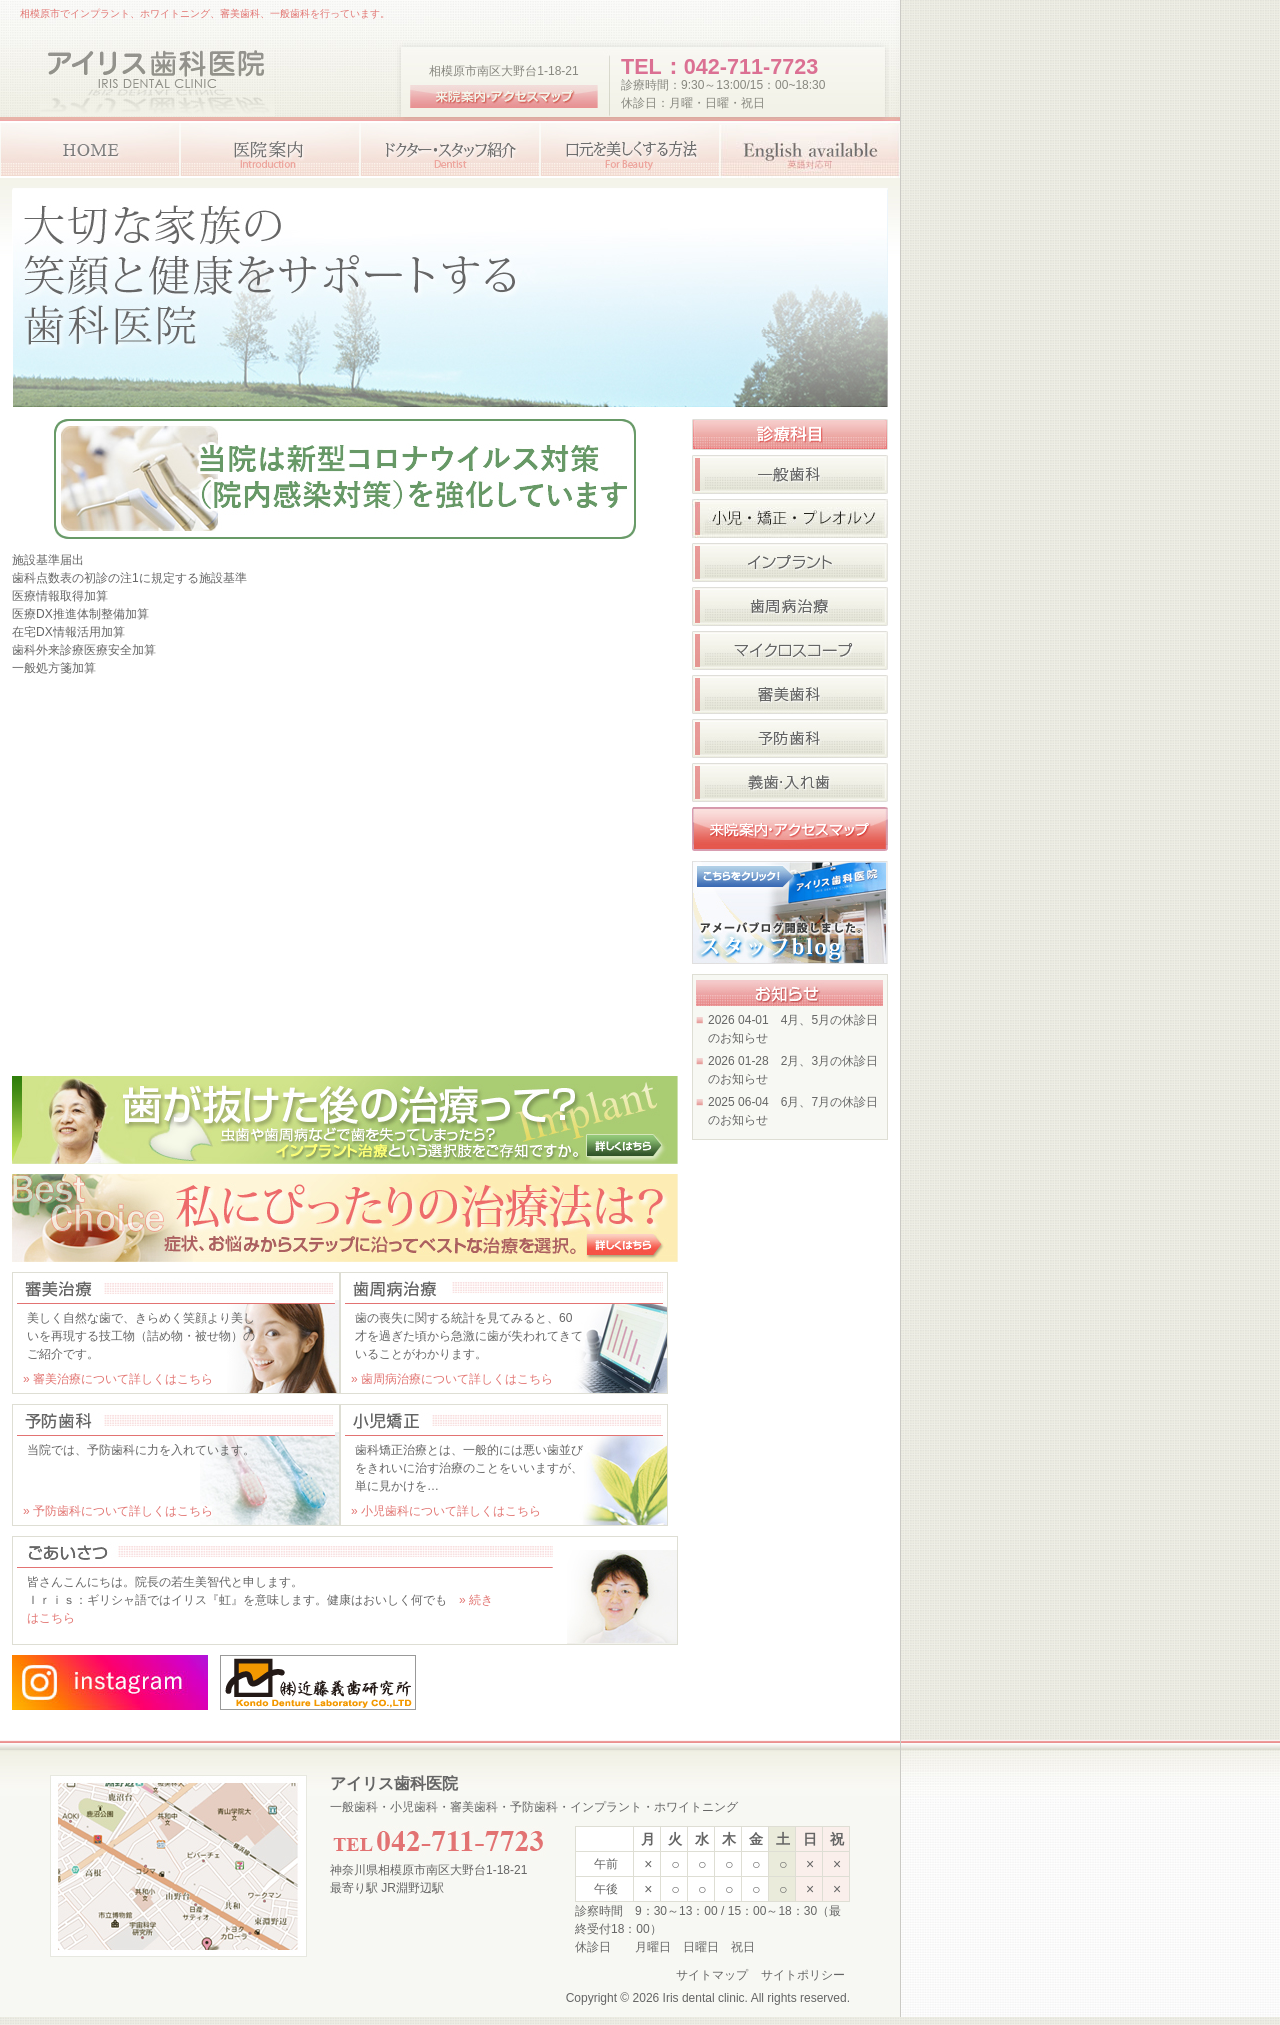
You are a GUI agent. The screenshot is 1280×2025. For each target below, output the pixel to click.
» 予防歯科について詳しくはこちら (118, 1511)
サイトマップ (712, 1975)
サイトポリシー (803, 1975)
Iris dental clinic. (705, 1998)
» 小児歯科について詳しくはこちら (446, 1511)
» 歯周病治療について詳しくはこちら (452, 1379)
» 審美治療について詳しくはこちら (118, 1379)
